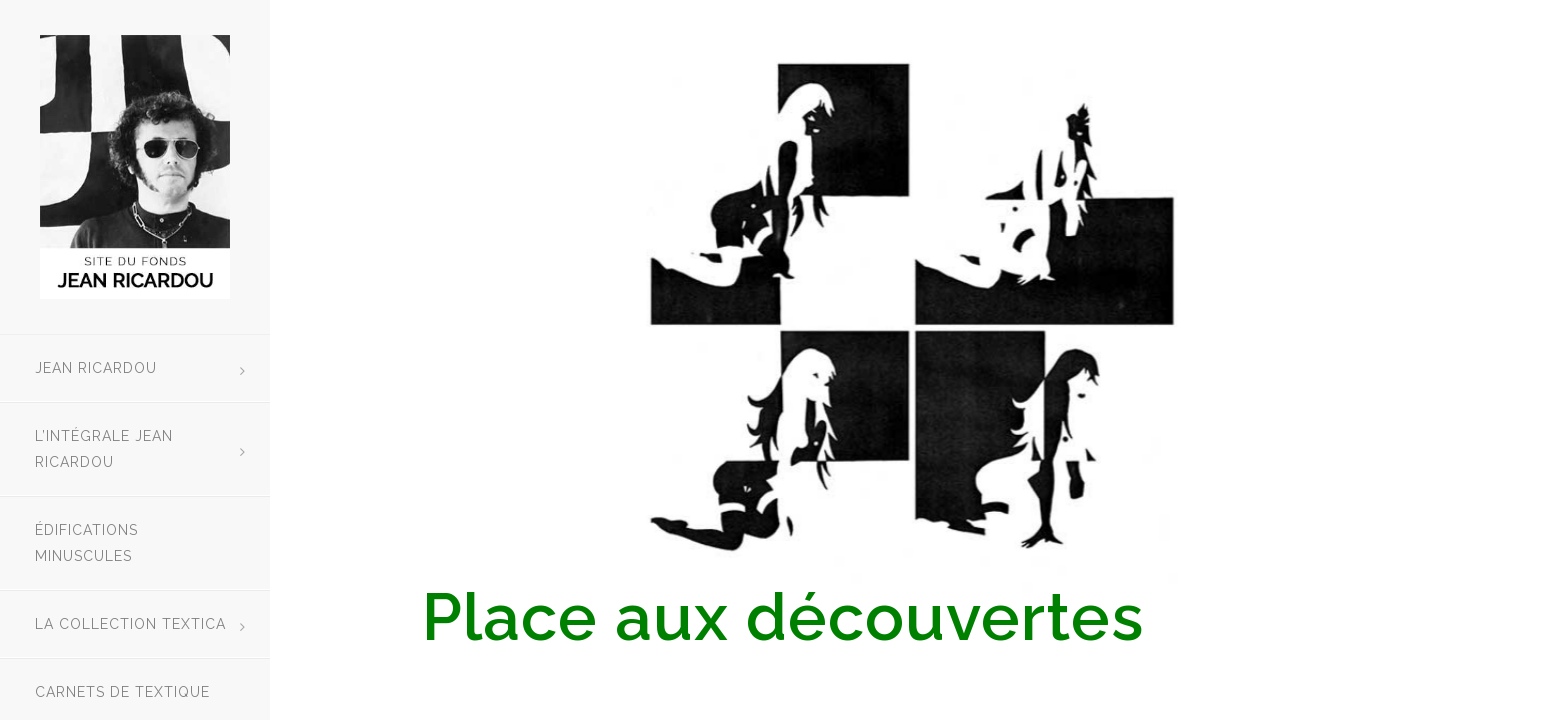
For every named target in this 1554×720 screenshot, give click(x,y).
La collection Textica (130, 624)
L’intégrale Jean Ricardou (104, 449)
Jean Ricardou (96, 368)
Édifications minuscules (86, 543)
